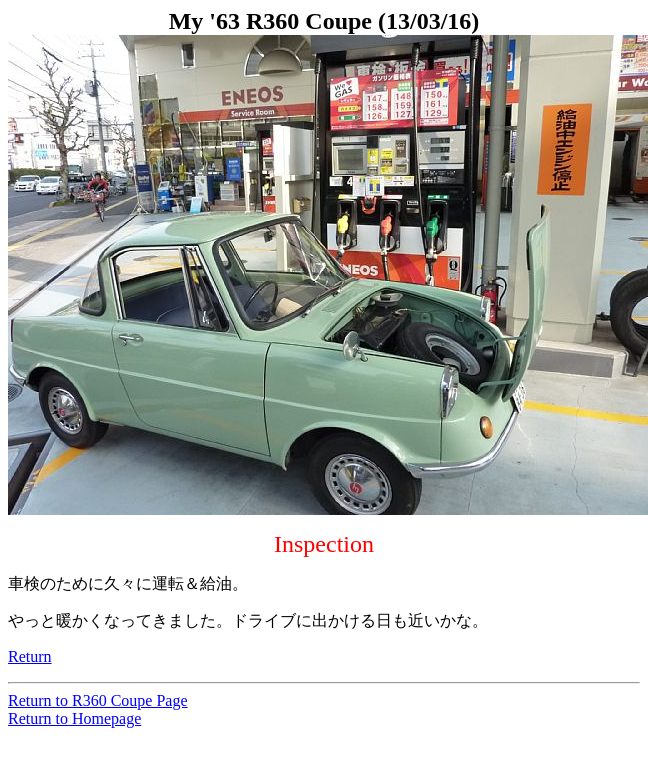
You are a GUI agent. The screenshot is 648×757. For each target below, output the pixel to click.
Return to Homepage (74, 718)
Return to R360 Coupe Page (98, 700)
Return (30, 656)
